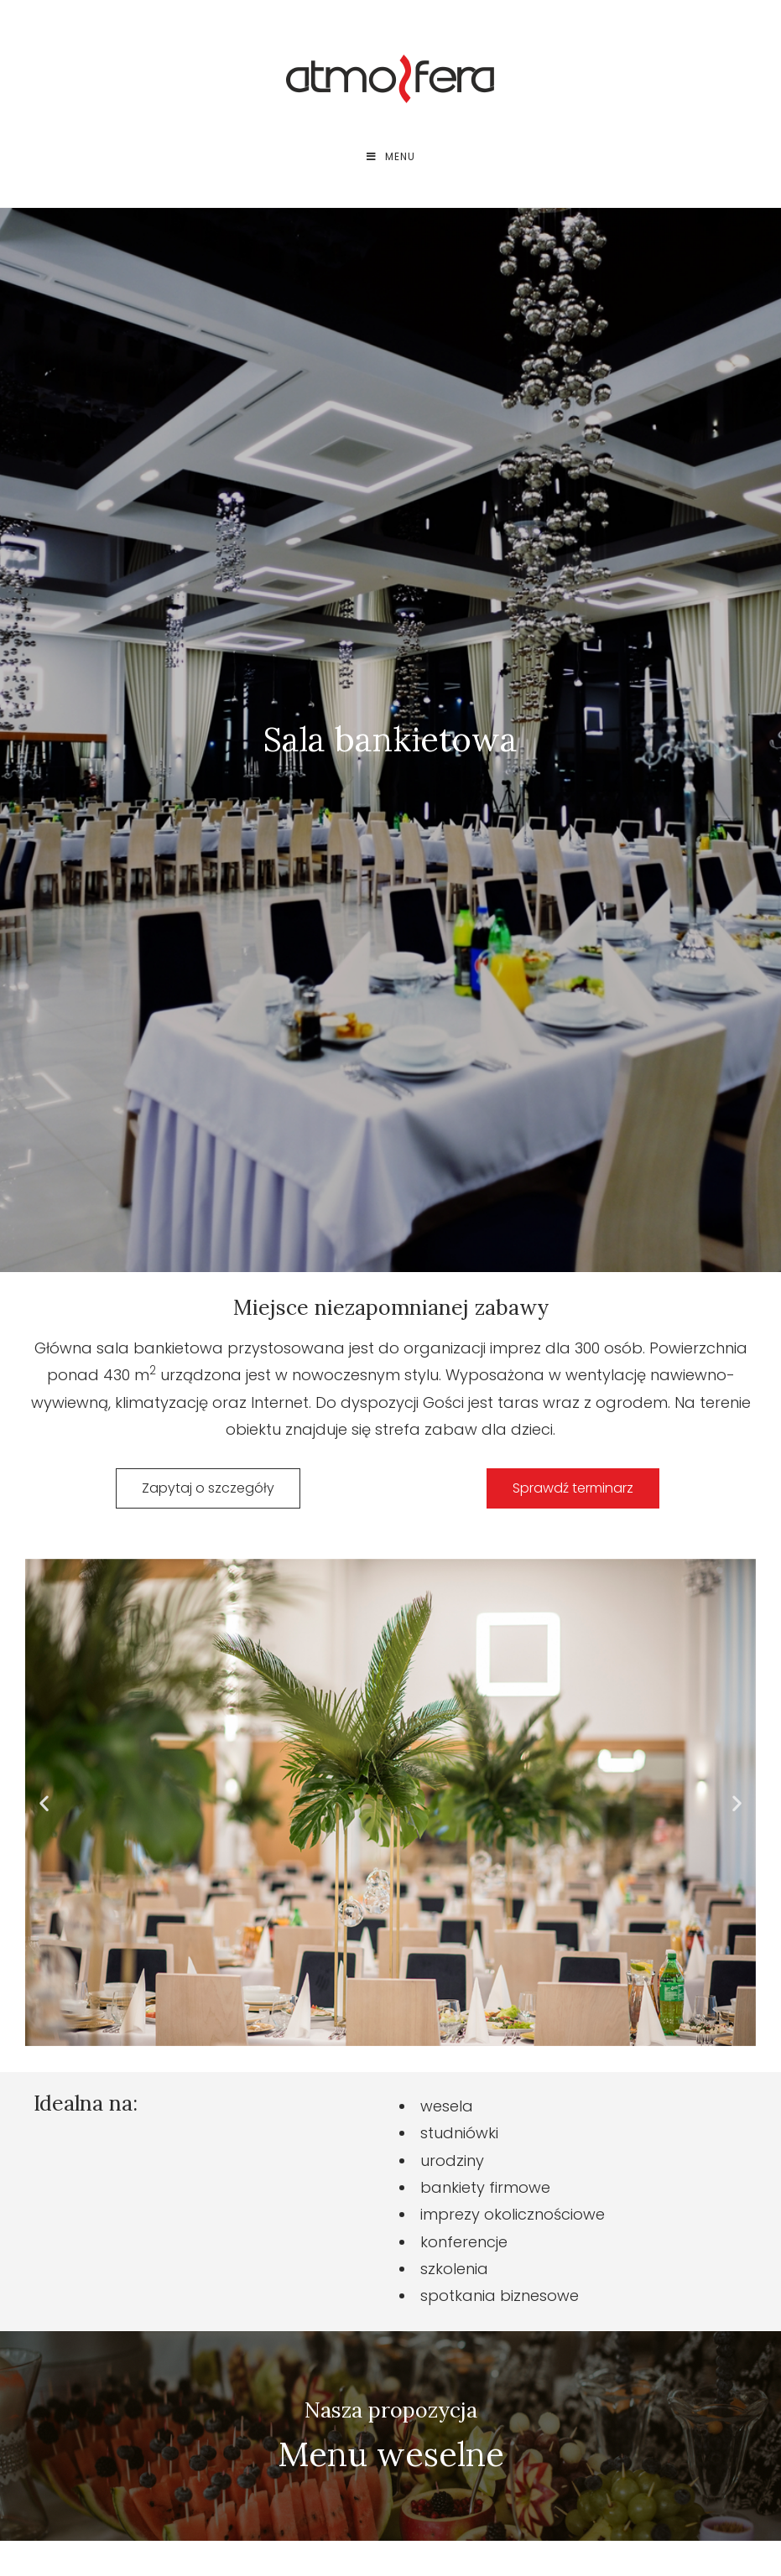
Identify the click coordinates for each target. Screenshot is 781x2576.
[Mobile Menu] (391, 157)
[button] (44, 1803)
